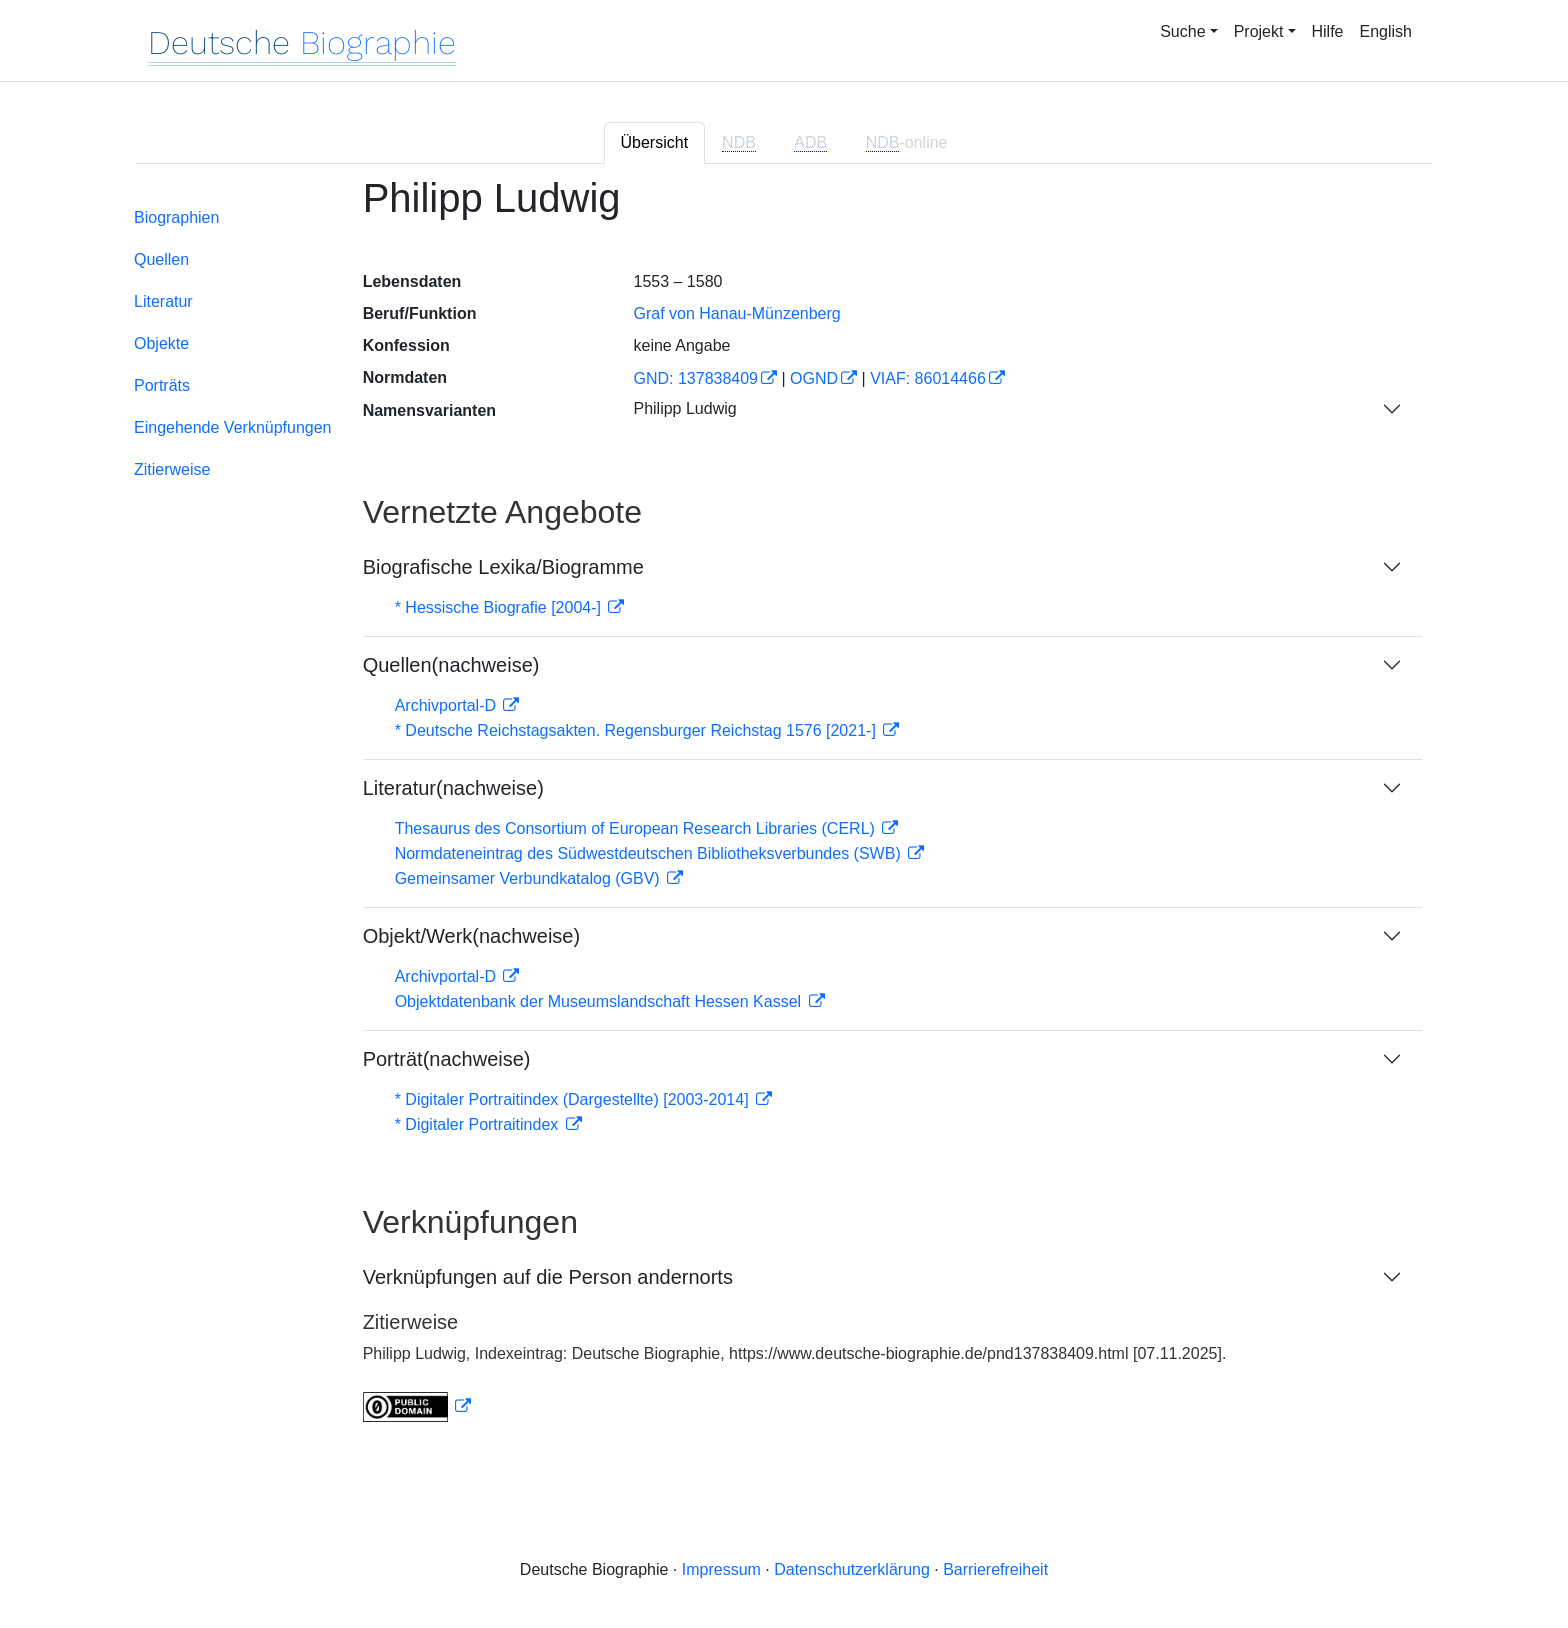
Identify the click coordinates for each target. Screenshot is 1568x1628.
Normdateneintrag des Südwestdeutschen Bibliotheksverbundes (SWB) (650, 853)
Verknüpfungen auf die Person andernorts (548, 1277)
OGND (814, 378)
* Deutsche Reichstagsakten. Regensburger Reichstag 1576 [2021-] (638, 730)
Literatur (163, 301)
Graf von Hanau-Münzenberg (736, 313)
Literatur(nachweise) (453, 788)
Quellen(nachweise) (451, 665)
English (1386, 31)
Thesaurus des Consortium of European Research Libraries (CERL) (637, 828)
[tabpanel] (784, 811)
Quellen (161, 259)
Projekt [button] (1259, 31)
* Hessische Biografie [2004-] (500, 607)
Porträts (162, 385)
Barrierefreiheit (995, 1569)
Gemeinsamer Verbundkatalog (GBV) (529, 878)
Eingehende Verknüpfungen (233, 427)
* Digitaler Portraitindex (479, 1124)
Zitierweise (172, 469)
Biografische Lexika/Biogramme (503, 567)
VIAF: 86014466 (928, 378)
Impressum (721, 1569)
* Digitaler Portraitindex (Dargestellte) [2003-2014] (574, 1099)
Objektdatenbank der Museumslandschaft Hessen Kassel (600, 1001)
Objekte (161, 343)
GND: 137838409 (695, 378)
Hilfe (1328, 31)
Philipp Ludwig (684, 408)
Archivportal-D (448, 705)
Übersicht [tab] (655, 142)
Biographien (176, 217)
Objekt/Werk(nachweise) (471, 936)
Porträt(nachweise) (447, 1059)
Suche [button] (1182, 31)
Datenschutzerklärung (852, 1569)
